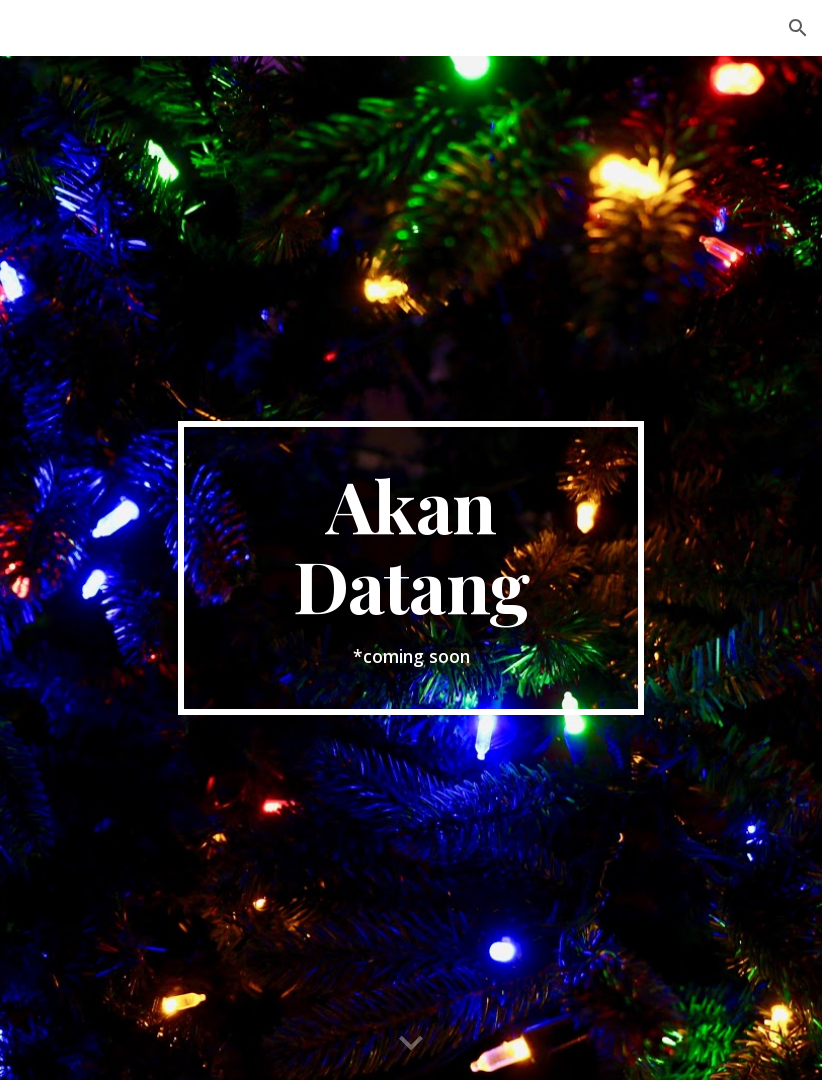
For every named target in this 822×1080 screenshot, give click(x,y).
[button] (798, 28)
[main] (411, 568)
